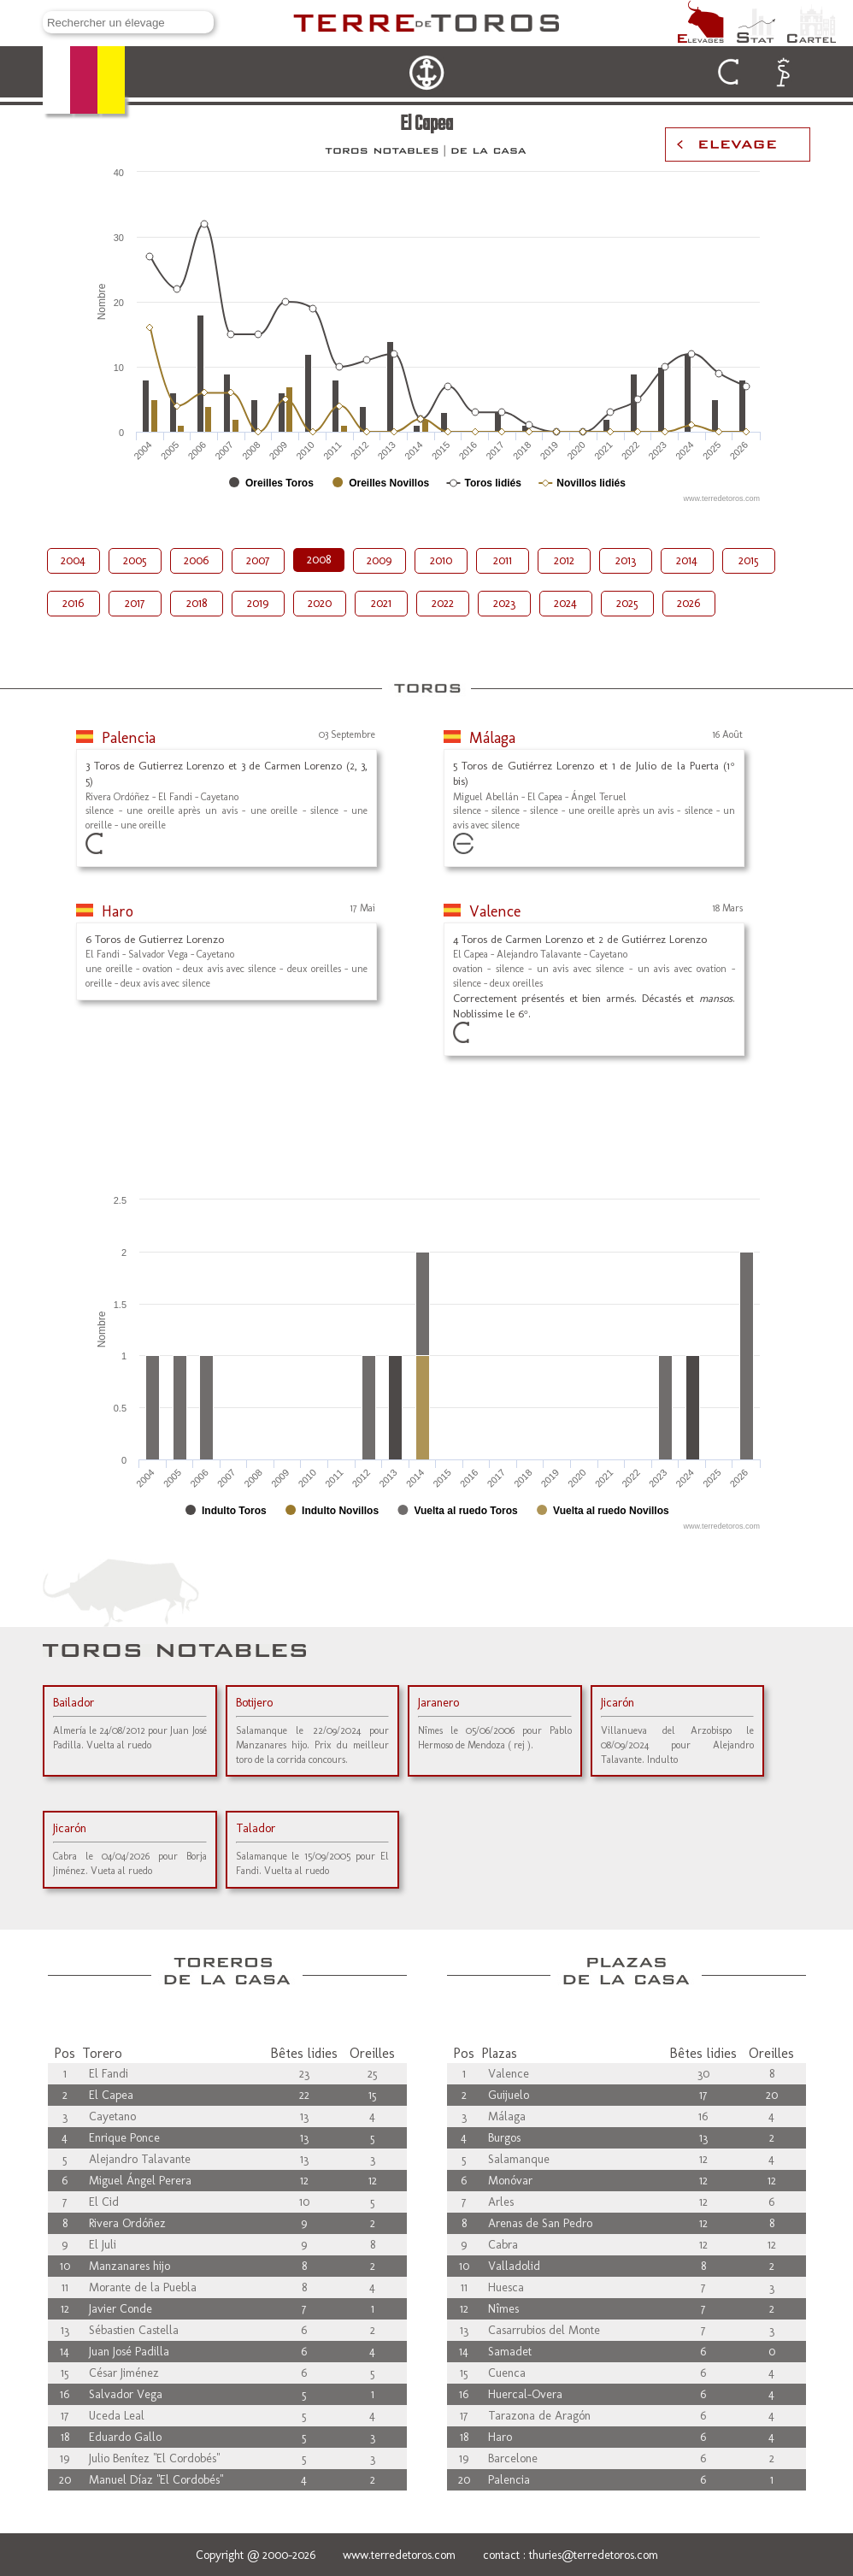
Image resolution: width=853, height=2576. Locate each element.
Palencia (129, 737)
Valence (495, 911)
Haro (117, 911)
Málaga (492, 737)
